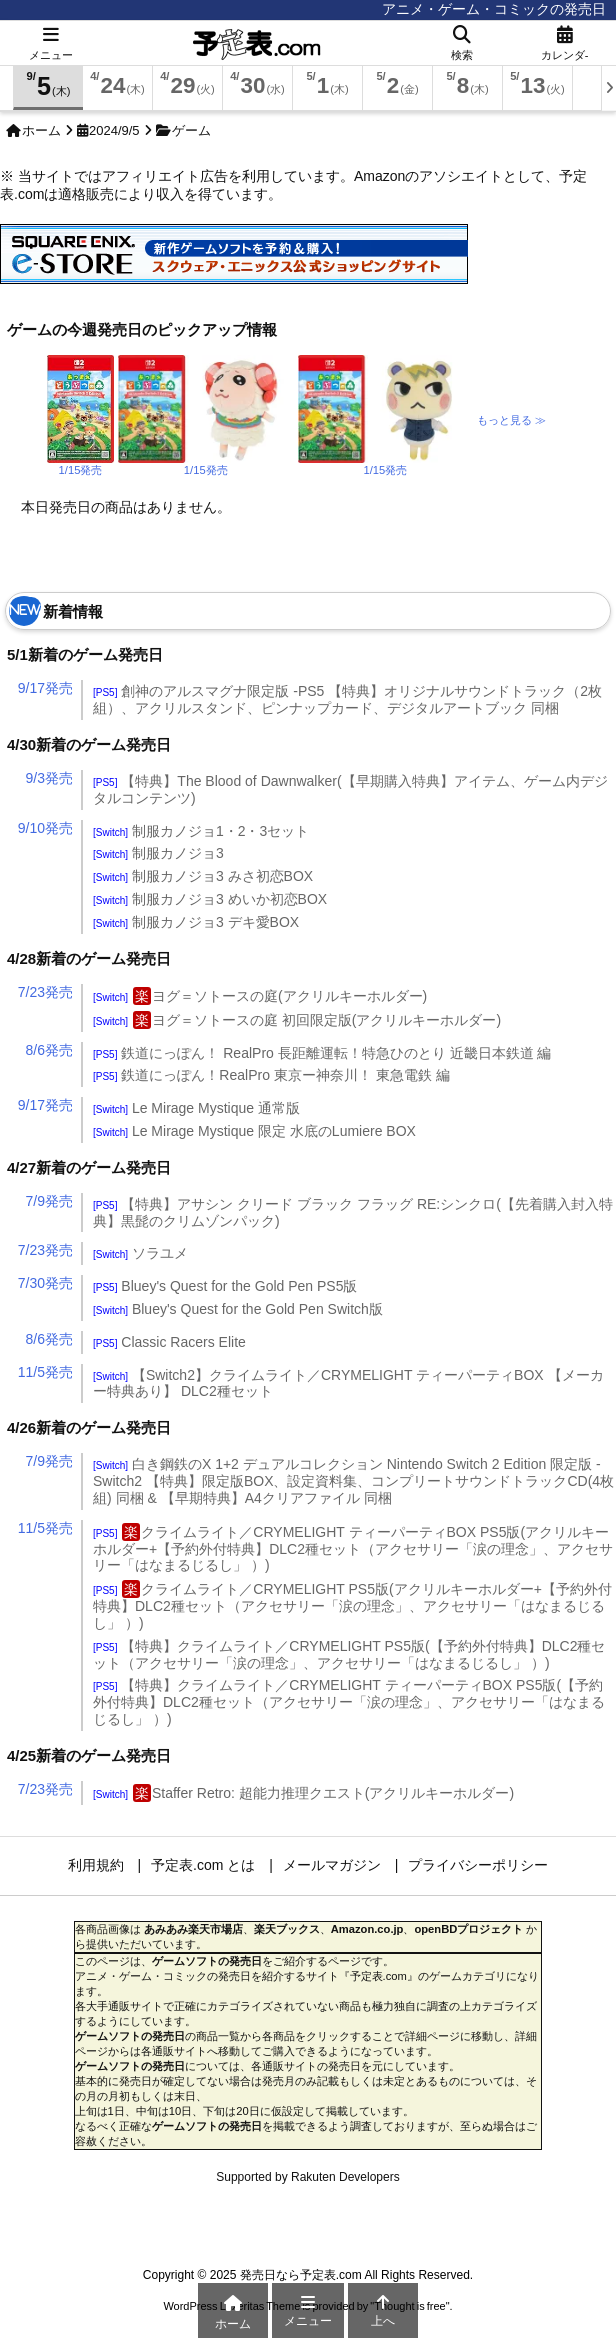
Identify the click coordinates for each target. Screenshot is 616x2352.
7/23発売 (45, 992)
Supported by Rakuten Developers (307, 2177)
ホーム (41, 130)
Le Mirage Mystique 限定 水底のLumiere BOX (254, 1131)
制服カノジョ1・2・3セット (201, 831)
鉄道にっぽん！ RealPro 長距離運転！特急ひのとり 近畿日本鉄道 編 (322, 1053)
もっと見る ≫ (511, 420)
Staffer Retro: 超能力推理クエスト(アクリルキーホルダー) (303, 1793)
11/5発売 (45, 1372)
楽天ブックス (287, 1929)
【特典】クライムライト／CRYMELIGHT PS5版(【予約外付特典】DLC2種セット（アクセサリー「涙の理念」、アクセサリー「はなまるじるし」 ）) (349, 1654)
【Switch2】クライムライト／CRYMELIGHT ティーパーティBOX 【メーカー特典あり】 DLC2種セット (348, 1383)
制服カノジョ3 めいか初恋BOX (210, 899)
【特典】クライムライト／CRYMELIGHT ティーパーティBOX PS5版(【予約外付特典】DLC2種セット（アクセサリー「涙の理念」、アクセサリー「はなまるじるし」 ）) (349, 1702)
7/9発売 (49, 1201)
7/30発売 (45, 1283)
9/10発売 (45, 828)
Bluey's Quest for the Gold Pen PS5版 (225, 1286)
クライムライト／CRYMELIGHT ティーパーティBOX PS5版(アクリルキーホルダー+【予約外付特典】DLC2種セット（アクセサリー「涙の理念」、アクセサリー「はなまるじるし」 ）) (353, 1549)
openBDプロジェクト (468, 1929)
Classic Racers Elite (169, 1342)
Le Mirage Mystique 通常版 (196, 1108)
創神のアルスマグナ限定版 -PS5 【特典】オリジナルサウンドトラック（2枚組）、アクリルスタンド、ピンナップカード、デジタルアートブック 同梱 (347, 699)
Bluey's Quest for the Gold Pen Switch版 (238, 1309)
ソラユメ (140, 1253)
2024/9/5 (114, 130)
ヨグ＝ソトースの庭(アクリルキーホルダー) (260, 996)
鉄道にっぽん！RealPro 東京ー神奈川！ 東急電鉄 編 (271, 1075)
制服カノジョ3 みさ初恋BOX (203, 876)
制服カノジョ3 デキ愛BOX (196, 922)
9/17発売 (45, 688)
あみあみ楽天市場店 (193, 1929)
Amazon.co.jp (367, 1929)
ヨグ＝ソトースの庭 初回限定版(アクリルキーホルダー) (297, 1020)
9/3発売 (49, 778)
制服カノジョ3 (158, 853)
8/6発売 (49, 1050)
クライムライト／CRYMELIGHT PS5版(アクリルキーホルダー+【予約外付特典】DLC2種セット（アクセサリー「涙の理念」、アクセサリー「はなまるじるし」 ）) (352, 1606)
